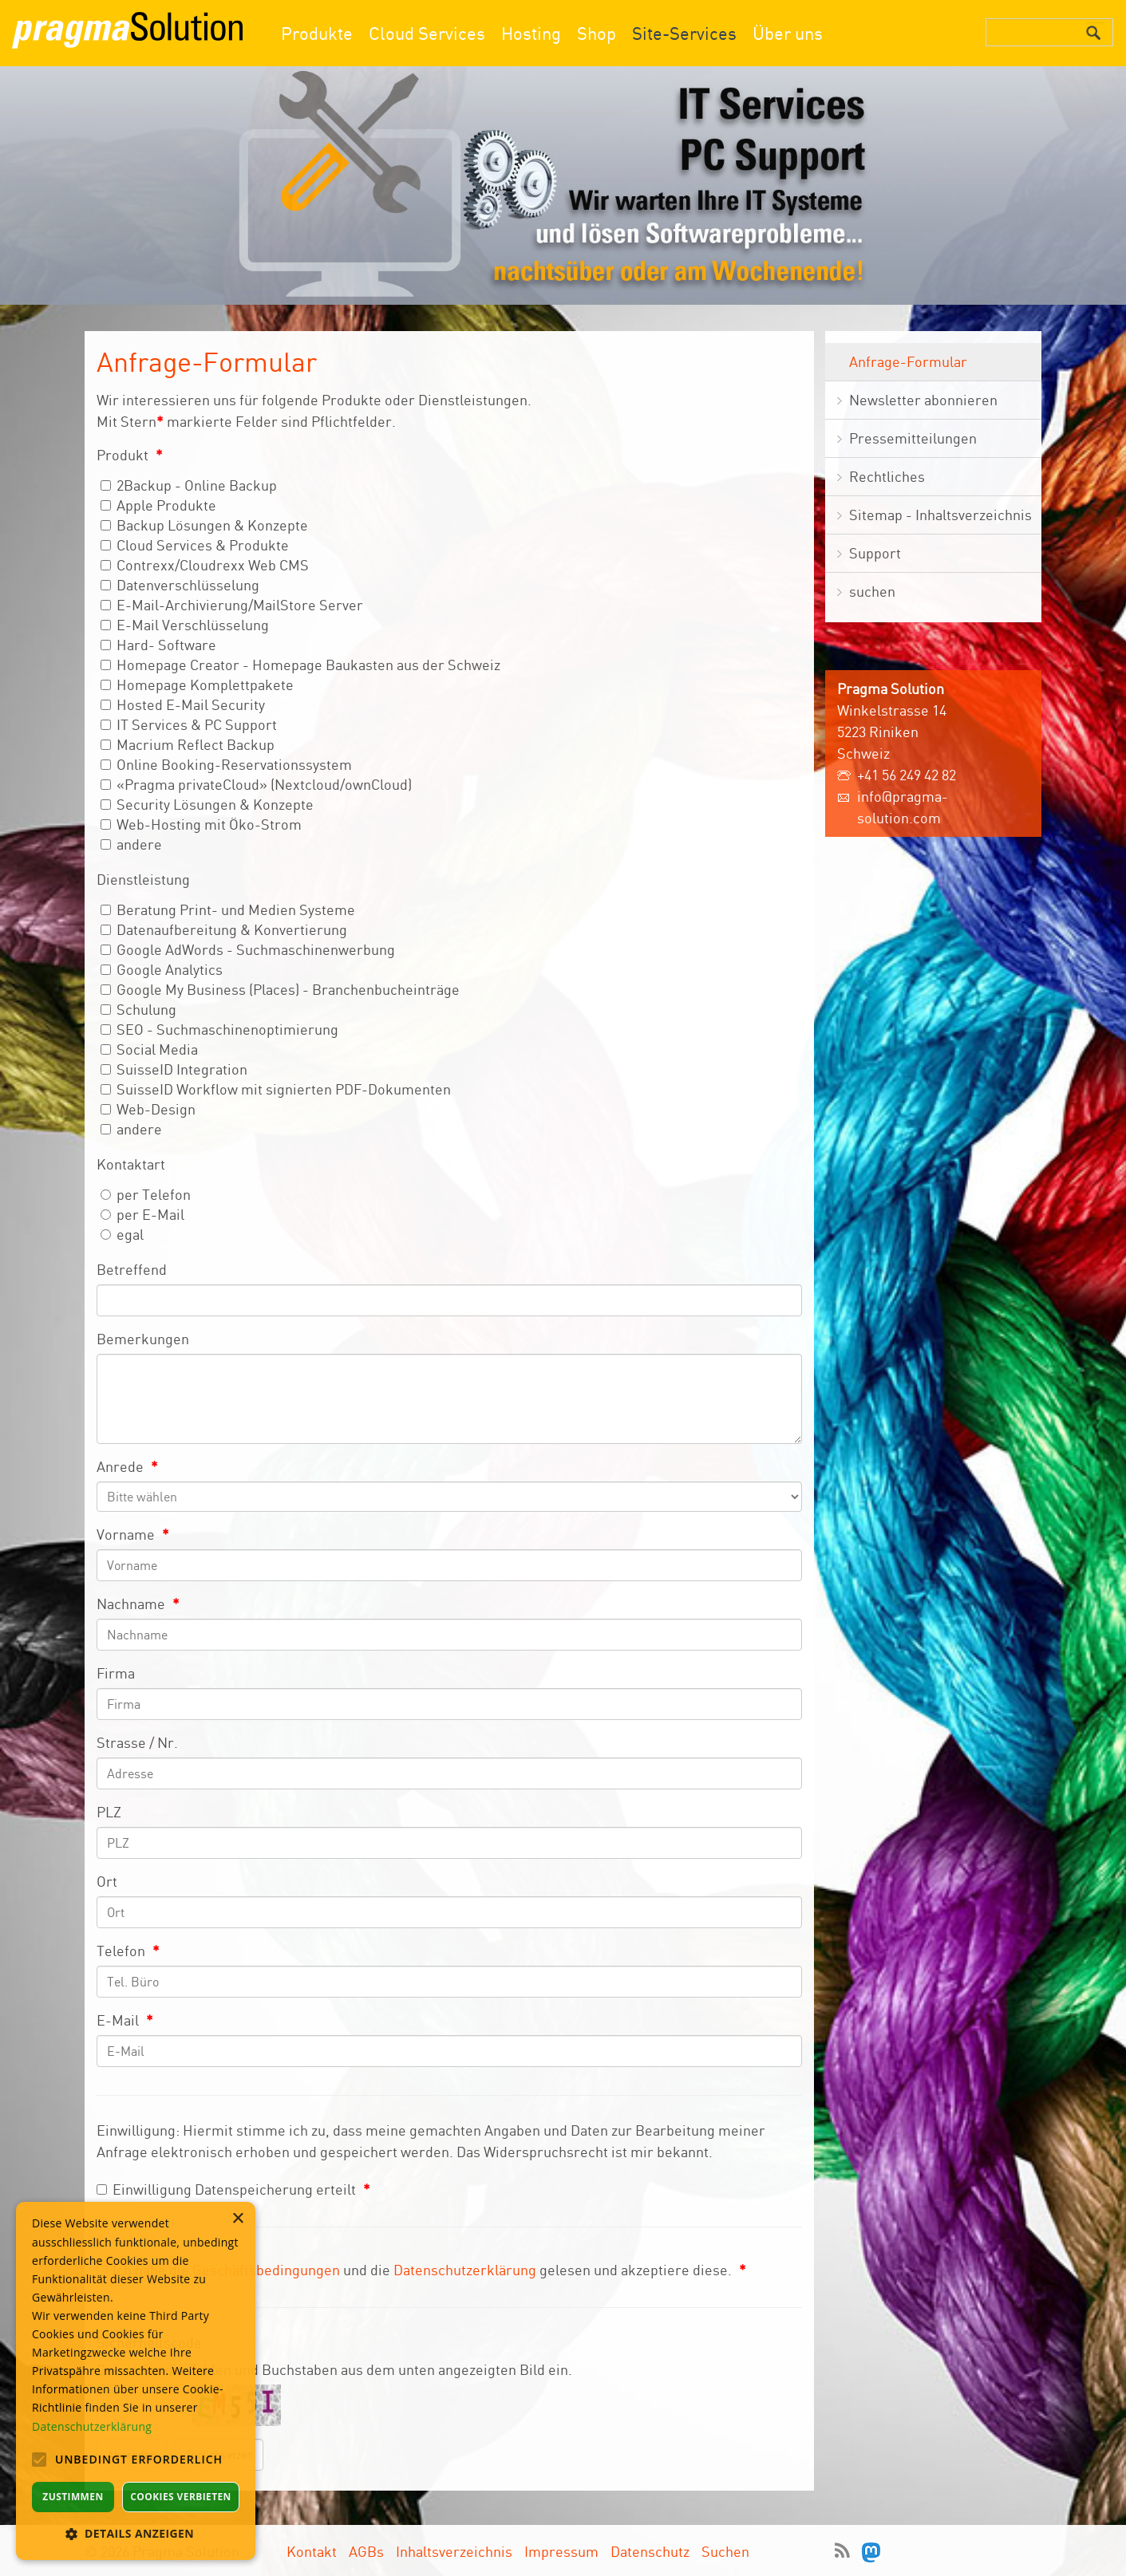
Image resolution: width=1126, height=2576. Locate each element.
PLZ (109, 1812)
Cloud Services (427, 33)
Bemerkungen (143, 1338)
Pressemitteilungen (913, 438)
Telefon (128, 1950)
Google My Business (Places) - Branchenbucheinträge (280, 989)
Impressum (561, 2551)
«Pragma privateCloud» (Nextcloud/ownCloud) (256, 784)
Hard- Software (158, 644)
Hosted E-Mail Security (183, 704)
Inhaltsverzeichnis (454, 2551)
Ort (107, 1881)
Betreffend (132, 1269)
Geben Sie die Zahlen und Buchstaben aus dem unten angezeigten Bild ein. (334, 2369)
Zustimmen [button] (72, 2496)
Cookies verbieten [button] (180, 2496)
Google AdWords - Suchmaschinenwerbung (248, 949)
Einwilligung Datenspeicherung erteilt (233, 2189)
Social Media (149, 1049)
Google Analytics (162, 969)
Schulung (138, 1009)
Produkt (130, 455)
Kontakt (311, 2551)
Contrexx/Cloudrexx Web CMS (205, 565)
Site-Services (684, 33)
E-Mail (125, 2020)
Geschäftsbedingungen (266, 2269)
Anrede (127, 1466)
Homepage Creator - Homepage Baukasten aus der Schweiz (300, 664)
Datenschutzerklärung (464, 2269)
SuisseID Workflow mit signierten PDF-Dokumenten (276, 1089)
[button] (135, 2533)
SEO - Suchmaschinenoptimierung (219, 1029)
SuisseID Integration (174, 1069)
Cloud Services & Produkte (195, 545)
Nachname (138, 1603)
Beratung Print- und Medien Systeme (228, 909)
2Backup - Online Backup (189, 485)
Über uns (788, 33)
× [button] (237, 2219)
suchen (872, 591)
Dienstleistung (143, 879)
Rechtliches (887, 476)
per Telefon (146, 1194)
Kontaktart (131, 1164)
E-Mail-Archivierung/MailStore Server (232, 604)
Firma (116, 1673)
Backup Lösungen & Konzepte (204, 525)
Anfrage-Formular (908, 361)
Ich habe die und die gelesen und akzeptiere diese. (421, 2269)
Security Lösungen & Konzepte (207, 804)
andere (131, 844)
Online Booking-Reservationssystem (226, 764)
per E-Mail (142, 1214)
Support (875, 553)
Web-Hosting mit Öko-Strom (201, 824)
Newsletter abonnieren (923, 399)
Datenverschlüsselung (180, 585)
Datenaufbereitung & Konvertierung (224, 929)
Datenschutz (649, 2551)
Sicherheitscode (149, 2342)
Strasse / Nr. (137, 1742)
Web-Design (148, 1109)
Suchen (725, 2551)
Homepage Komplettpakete (197, 684)
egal (122, 1234)
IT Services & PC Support (189, 724)
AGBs (366, 2551)
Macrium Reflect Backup (188, 744)
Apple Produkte (158, 505)
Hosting (531, 33)
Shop (596, 33)
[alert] (135, 2381)
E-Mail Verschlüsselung (185, 624)
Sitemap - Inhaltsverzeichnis (940, 514)
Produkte (317, 33)
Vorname (133, 1534)
